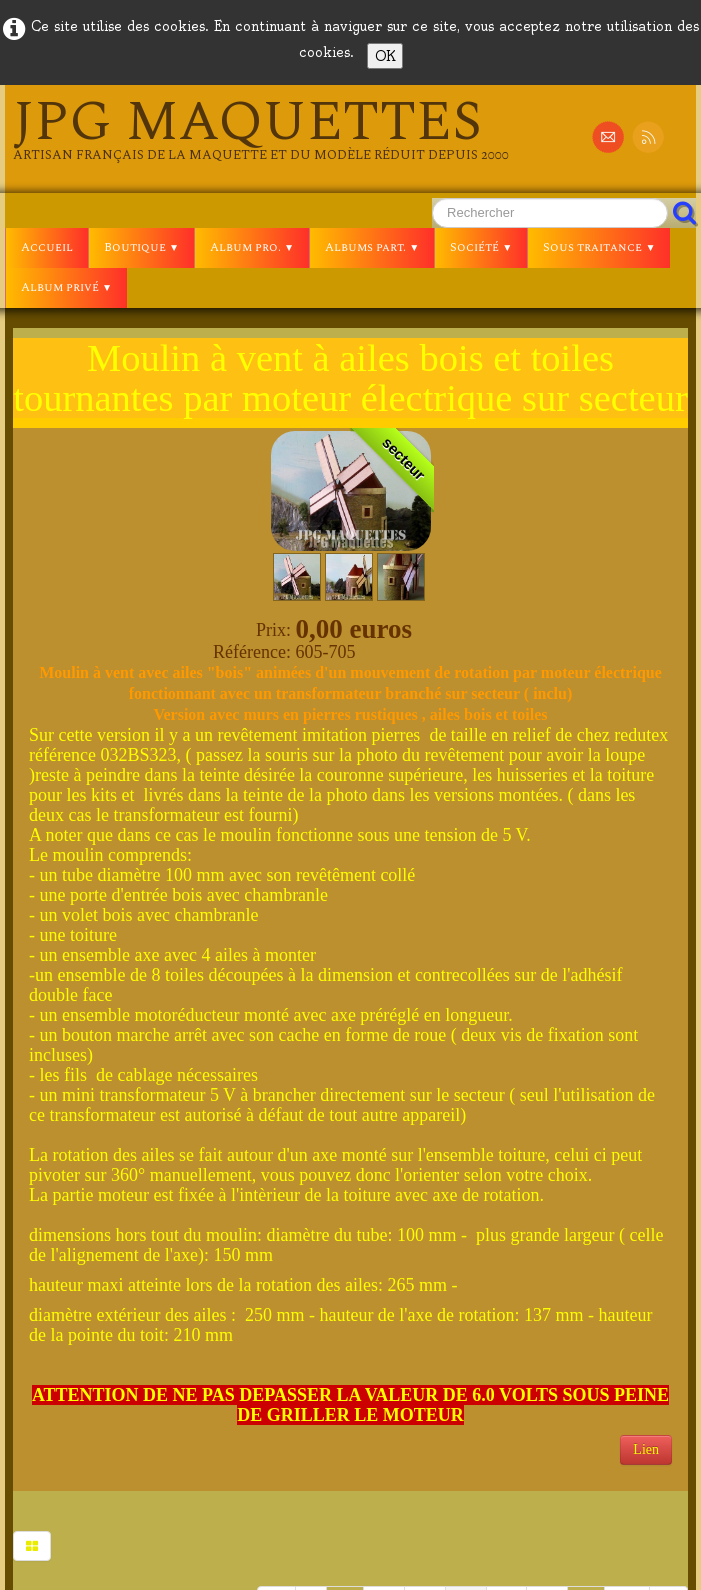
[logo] (261, 129)
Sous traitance (599, 247)
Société (481, 247)
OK (385, 56)
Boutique (141, 247)
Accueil (47, 247)
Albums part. (372, 247)
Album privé (66, 287)
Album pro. (252, 247)
